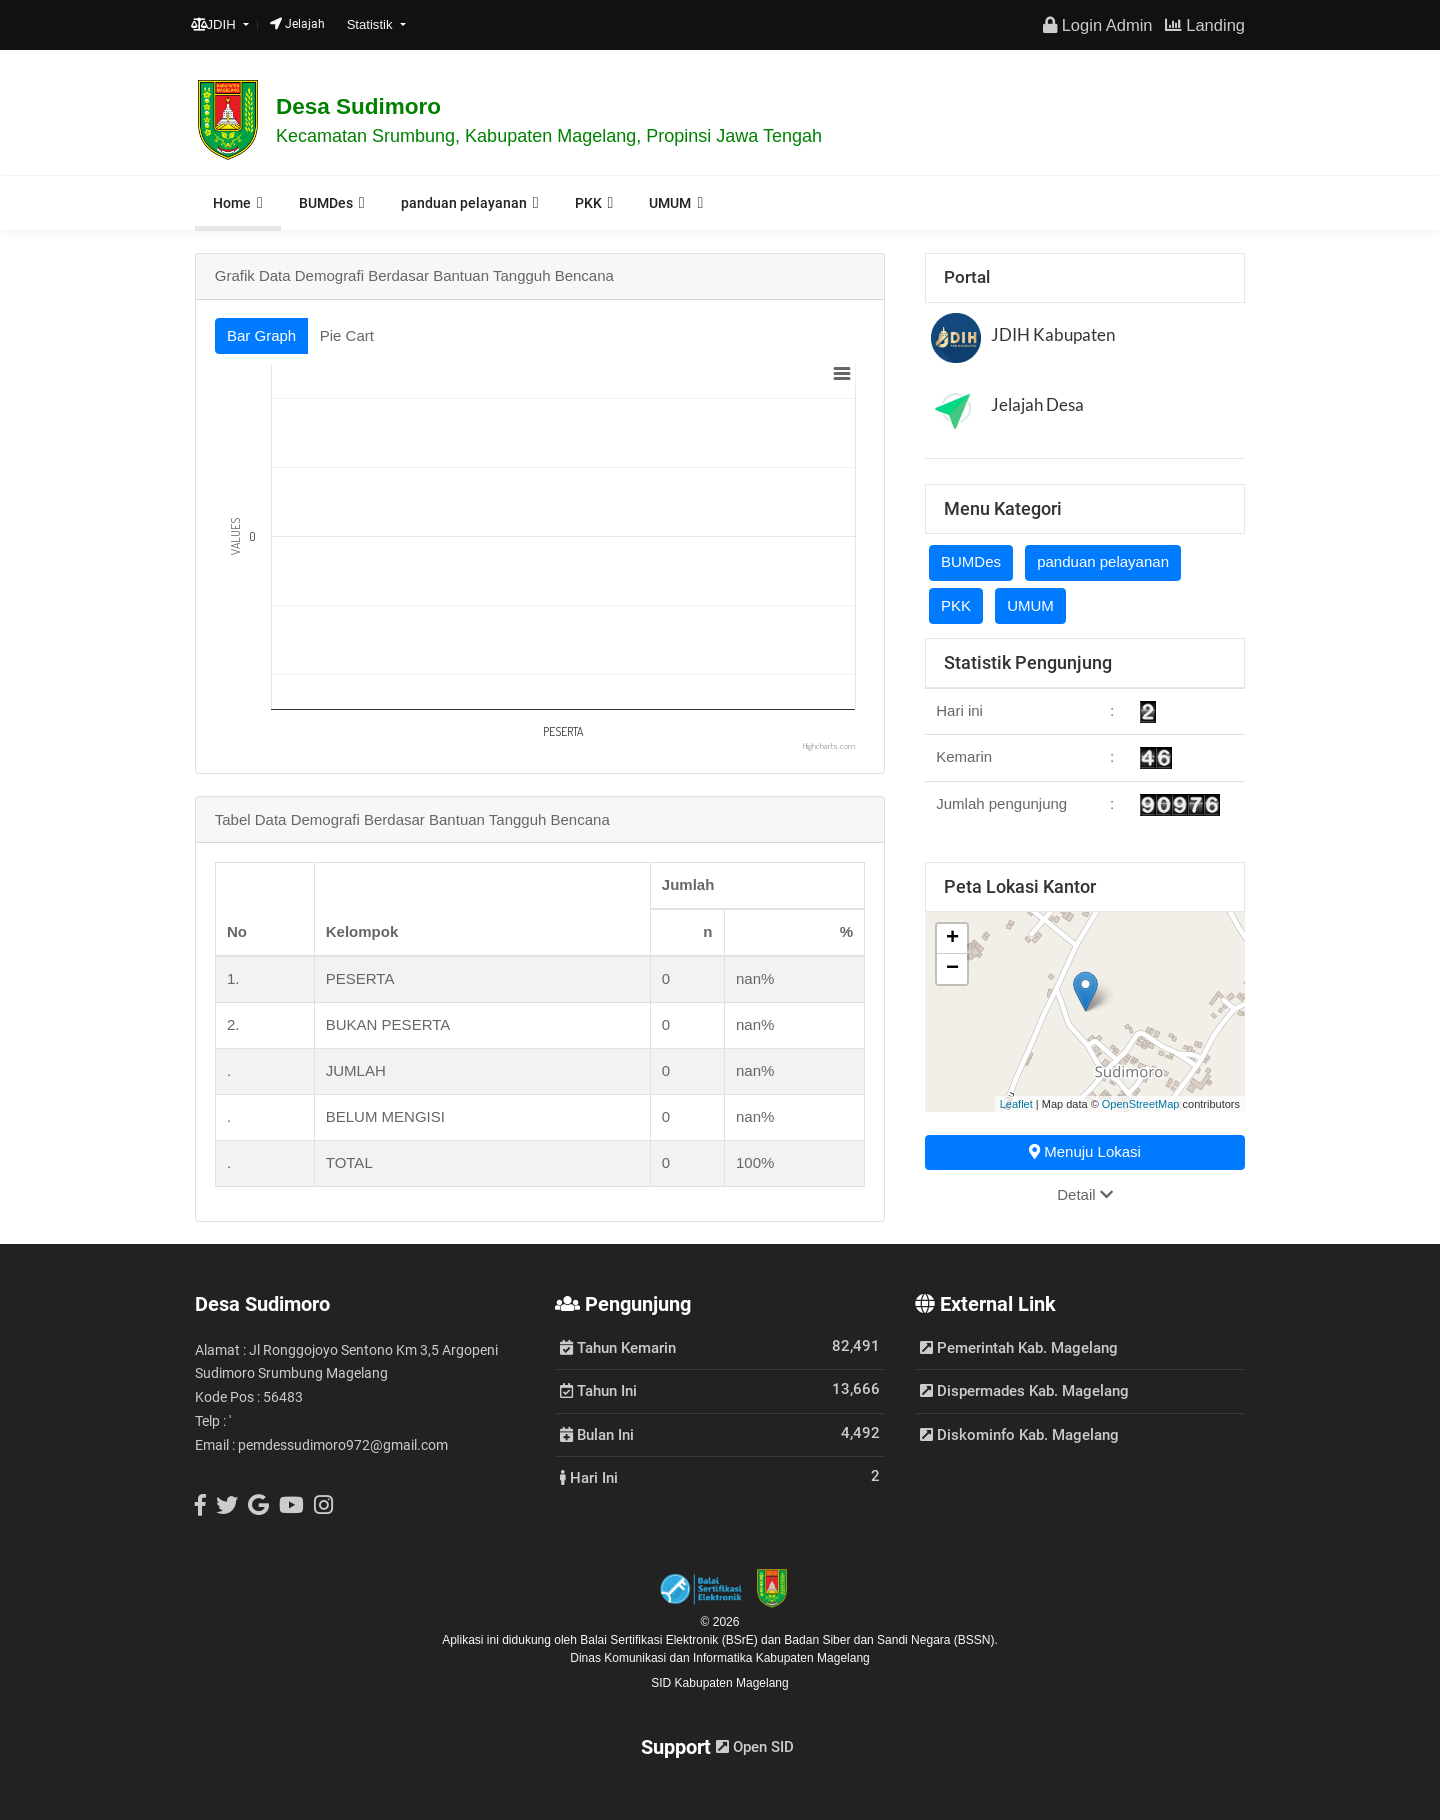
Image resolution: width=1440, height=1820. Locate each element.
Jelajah (297, 24)
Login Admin (1097, 25)
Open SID (755, 1747)
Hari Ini (589, 1477)
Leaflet (1016, 1104)
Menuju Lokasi (1085, 1151)
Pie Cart (347, 335)
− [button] (952, 969)
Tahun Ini (598, 1390)
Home (232, 203)
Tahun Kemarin (618, 1347)
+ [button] (952, 939)
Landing (1205, 25)
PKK (588, 203)
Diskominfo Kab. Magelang (1019, 1435)
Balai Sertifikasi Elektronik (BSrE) (670, 1640)
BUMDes (326, 203)
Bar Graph (261, 335)
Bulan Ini (597, 1434)
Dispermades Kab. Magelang (1024, 1391)
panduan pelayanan (464, 203)
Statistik (372, 24)
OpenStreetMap (1141, 1104)
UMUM (670, 203)
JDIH (215, 24)
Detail (1085, 1194)
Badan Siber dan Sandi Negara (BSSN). (890, 1640)
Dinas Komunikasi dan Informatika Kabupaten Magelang (720, 1658)
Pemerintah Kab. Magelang (1019, 1348)
